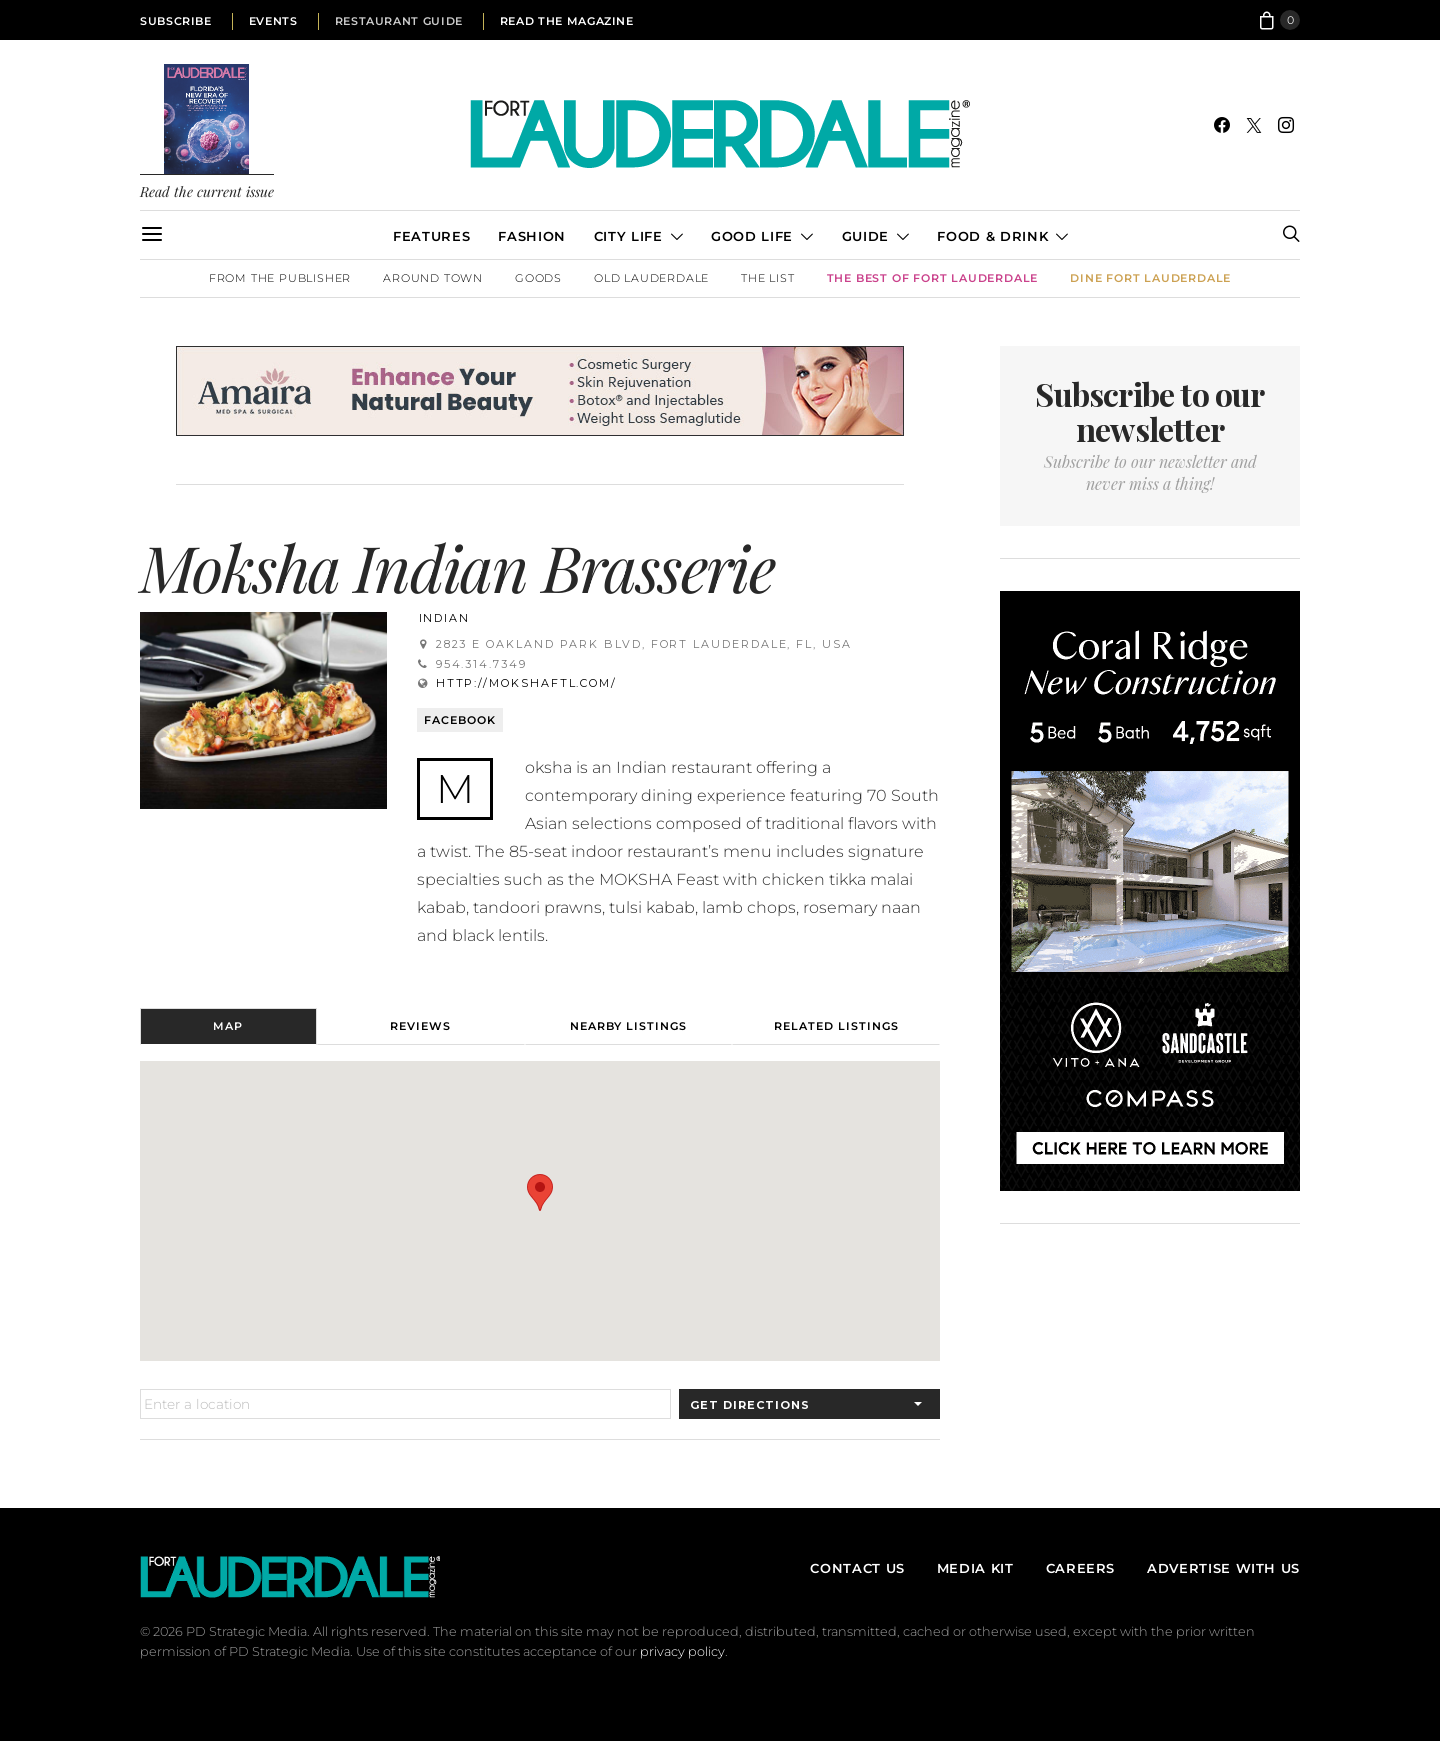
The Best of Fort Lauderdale (933, 278)
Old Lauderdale (651, 278)
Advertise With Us (1223, 1568)
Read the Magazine (567, 21)
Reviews (420, 1026)
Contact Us (857, 1568)
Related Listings (836, 1026)
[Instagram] (1286, 125)
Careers (1080, 1568)
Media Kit (975, 1568)
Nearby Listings (628, 1026)
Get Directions (750, 1405)
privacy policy (682, 1651)
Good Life (752, 236)
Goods (538, 278)
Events (273, 21)
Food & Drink (992, 236)
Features (431, 236)
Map (228, 1026)
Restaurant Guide (399, 21)
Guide (865, 236)
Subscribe (176, 21)
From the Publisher (280, 278)
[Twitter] (1254, 125)
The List (767, 278)
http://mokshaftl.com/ (526, 683)
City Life (628, 236)
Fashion (531, 236)
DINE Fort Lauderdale (1150, 278)
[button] (540, 1192)
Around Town (433, 278)
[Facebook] (1222, 125)
